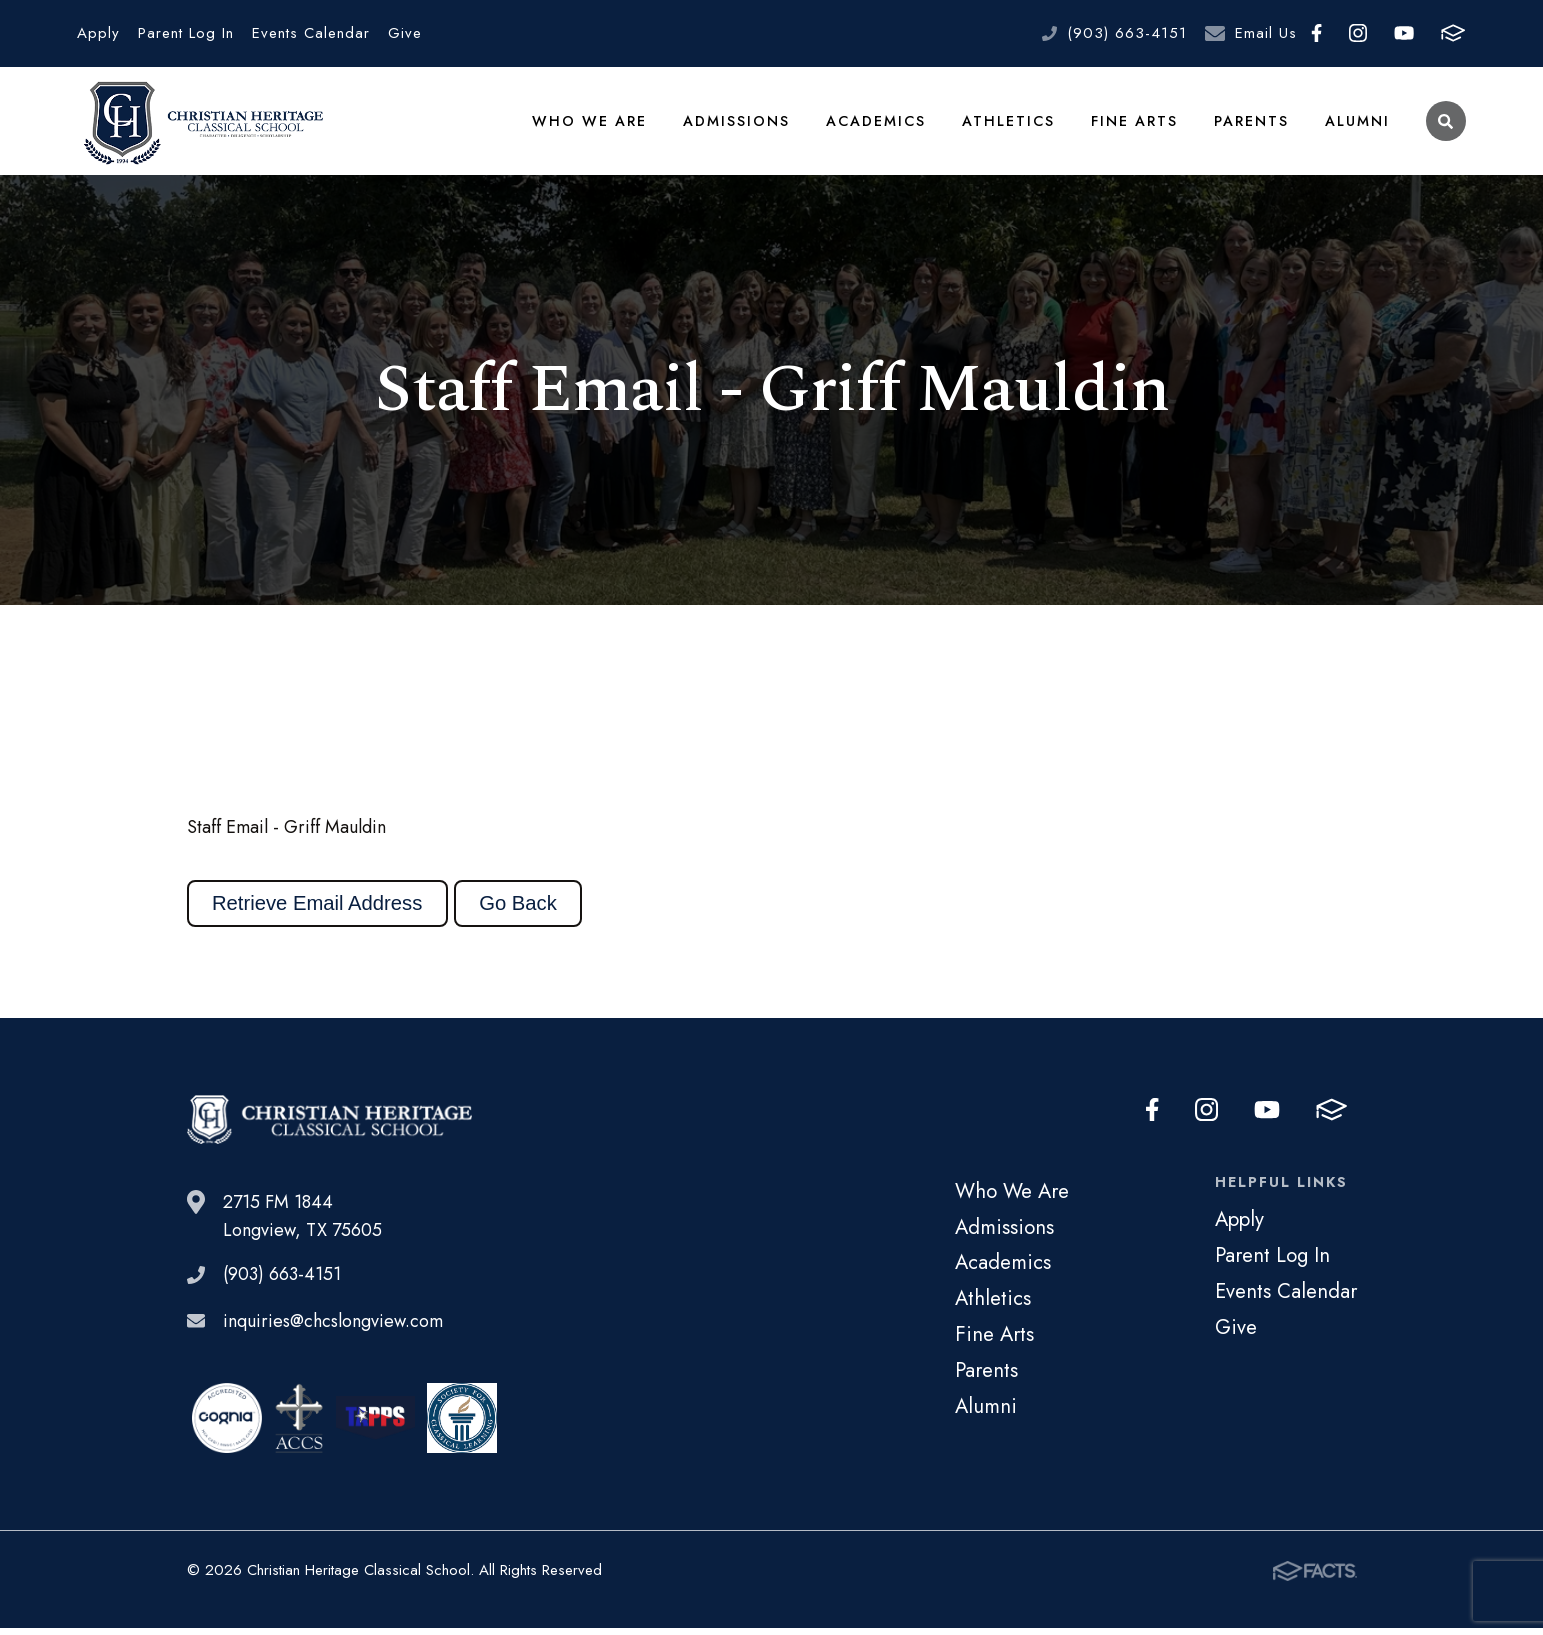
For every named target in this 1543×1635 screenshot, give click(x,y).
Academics (877, 124)
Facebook (1316, 33)
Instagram (1358, 33)
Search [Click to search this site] (1445, 125)
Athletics (1009, 124)
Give (405, 33)
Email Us (1266, 33)
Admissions (737, 124)
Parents (1251, 124)
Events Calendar (311, 33)
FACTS (1453, 33)
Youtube (1404, 33)
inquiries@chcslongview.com (333, 1328)
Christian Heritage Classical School (200, 125)
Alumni (1357, 124)
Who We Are (592, 124)
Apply (98, 33)
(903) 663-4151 (1127, 33)
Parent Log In (186, 33)
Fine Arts (1134, 124)
